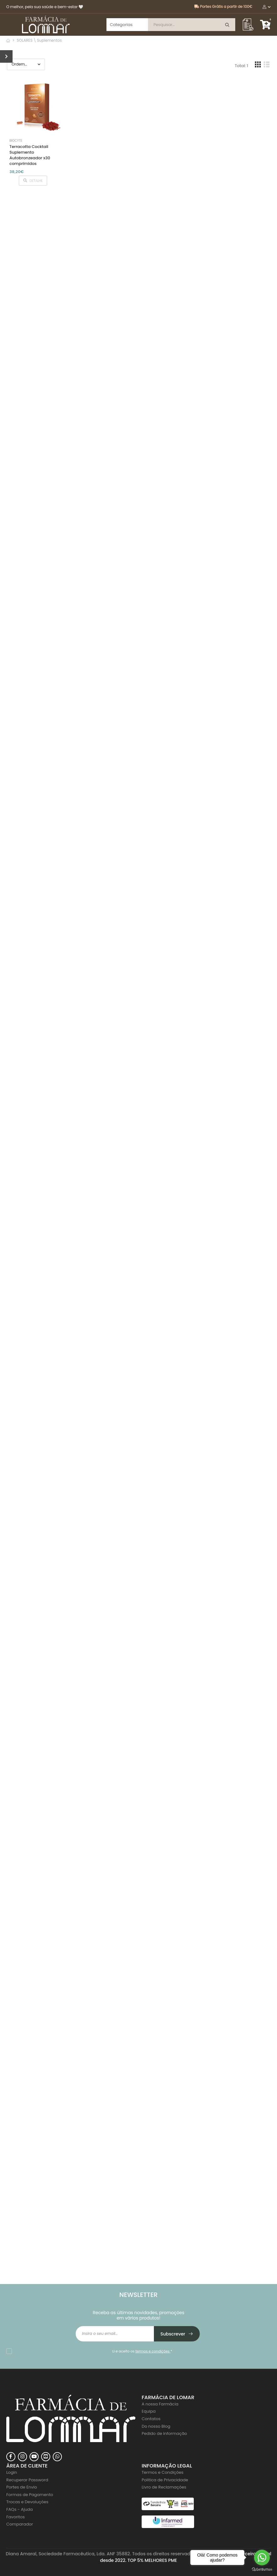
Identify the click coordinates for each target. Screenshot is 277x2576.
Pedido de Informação (164, 2433)
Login (11, 2472)
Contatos (151, 2419)
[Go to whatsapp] (262, 2557)
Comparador (19, 2524)
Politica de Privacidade (165, 2480)
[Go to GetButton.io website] (262, 2570)
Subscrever (176, 2334)
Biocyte (15, 140)
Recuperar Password (27, 2480)
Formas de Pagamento (29, 2495)
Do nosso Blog (156, 2426)
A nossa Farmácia (160, 2404)
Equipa (149, 2411)
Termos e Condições (162, 2472)
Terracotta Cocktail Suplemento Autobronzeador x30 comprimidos (29, 155)
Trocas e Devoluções (27, 2502)
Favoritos (15, 2517)
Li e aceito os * (142, 2351)
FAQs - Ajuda (19, 2509)
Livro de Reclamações (164, 2487)
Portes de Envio (21, 2487)
